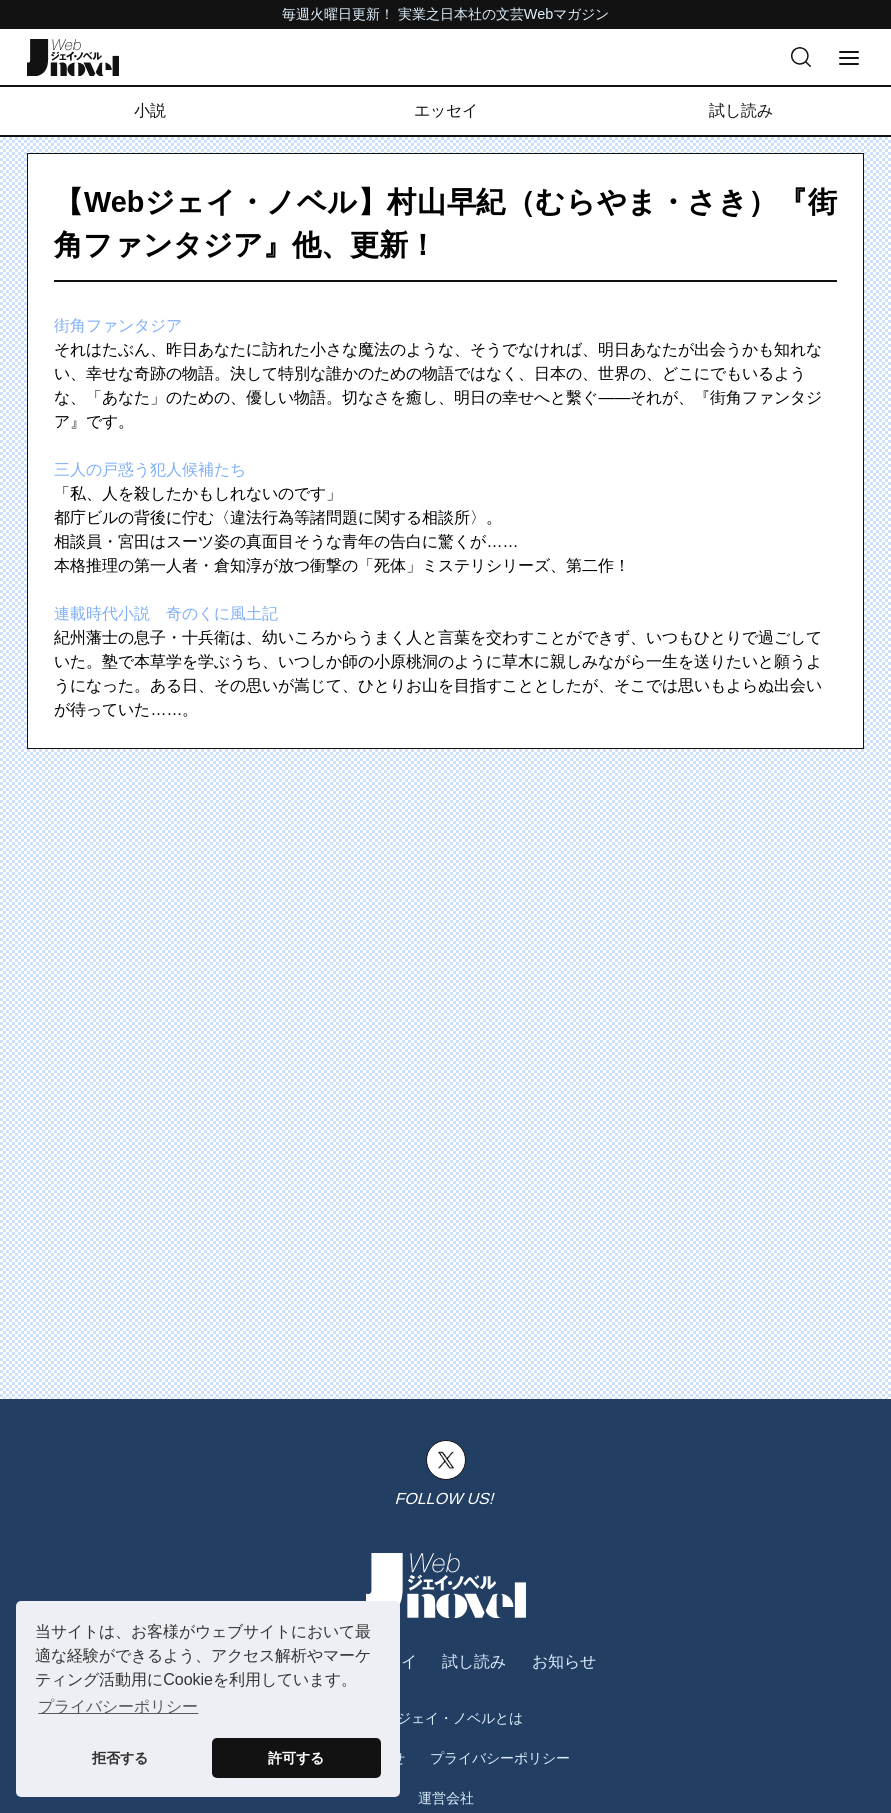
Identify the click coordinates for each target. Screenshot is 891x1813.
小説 (150, 110)
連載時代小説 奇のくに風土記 (166, 613)
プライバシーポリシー (500, 1758)
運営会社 (446, 1798)
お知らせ (564, 1661)
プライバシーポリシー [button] (118, 1706)
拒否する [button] (120, 1758)
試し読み (741, 110)
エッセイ (446, 110)
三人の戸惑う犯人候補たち (150, 469)
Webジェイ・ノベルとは (445, 1718)
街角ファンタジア (118, 325)
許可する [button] (296, 1758)
